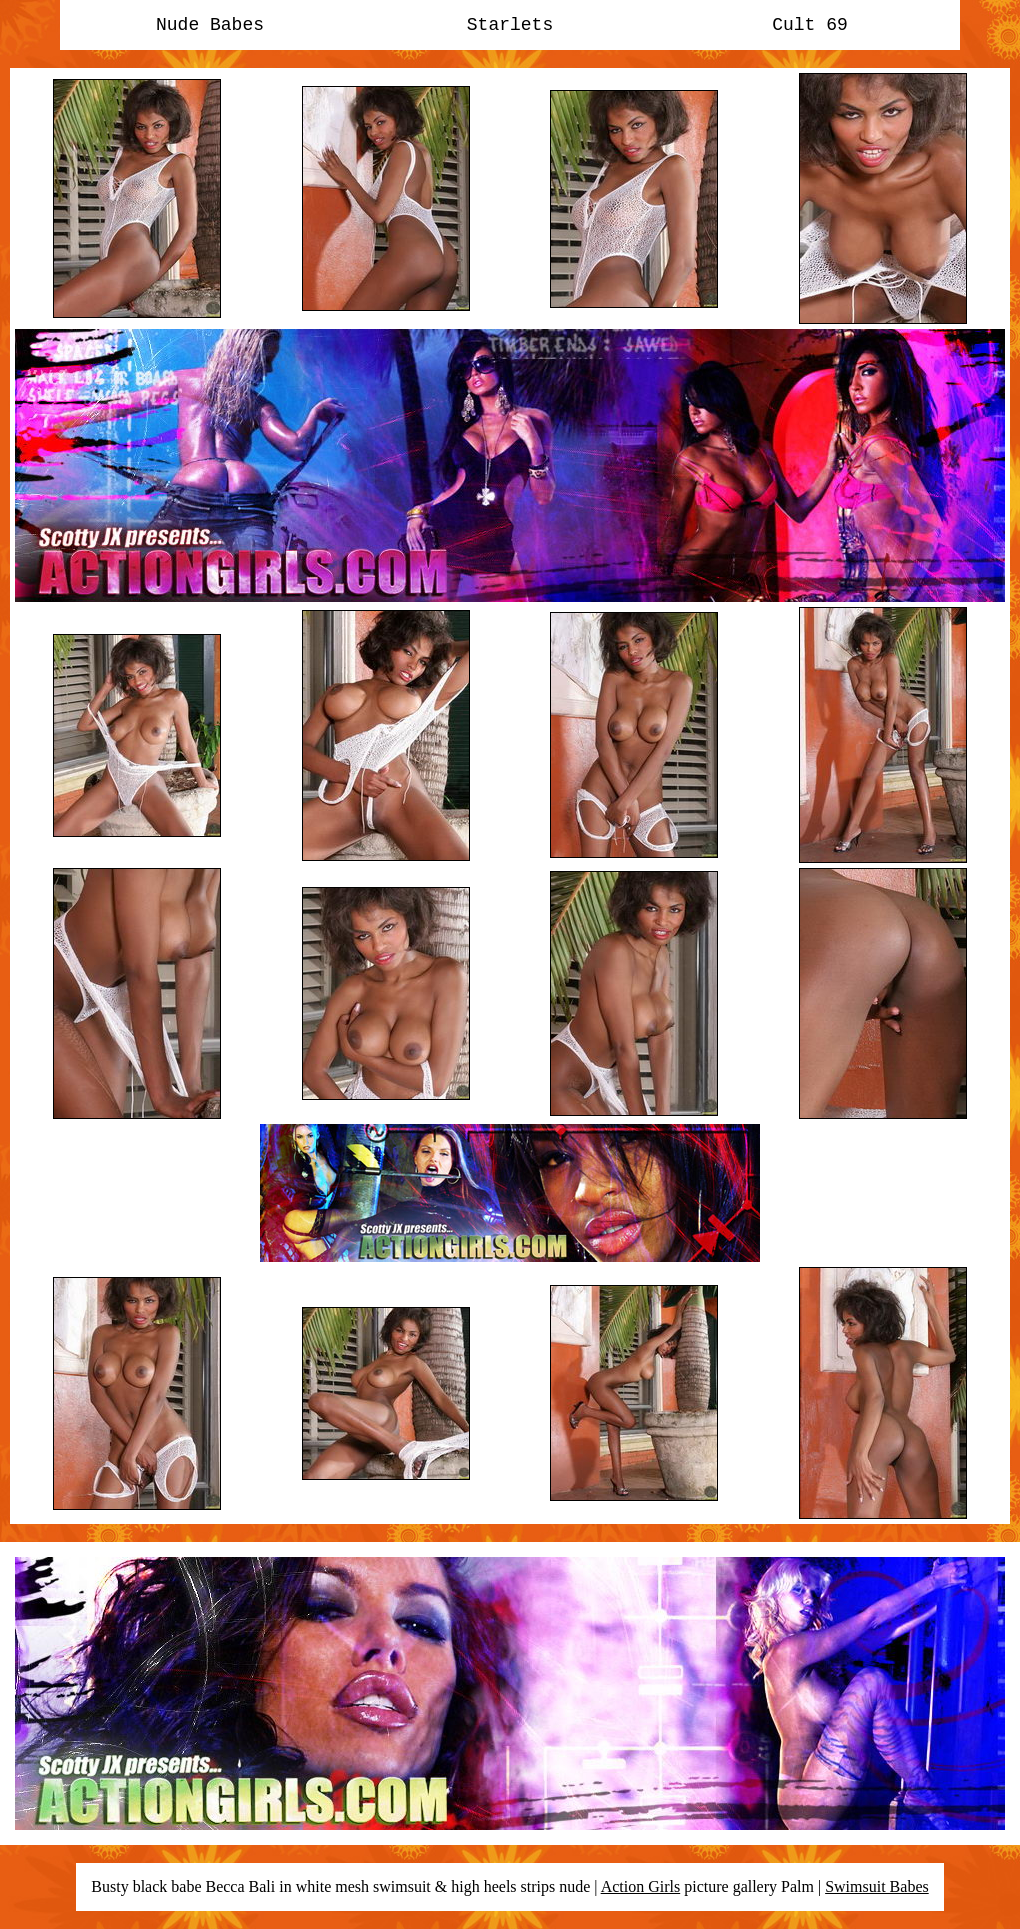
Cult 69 (810, 25)
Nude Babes (210, 25)
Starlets (510, 25)
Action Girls (641, 1886)
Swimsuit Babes (877, 1886)
